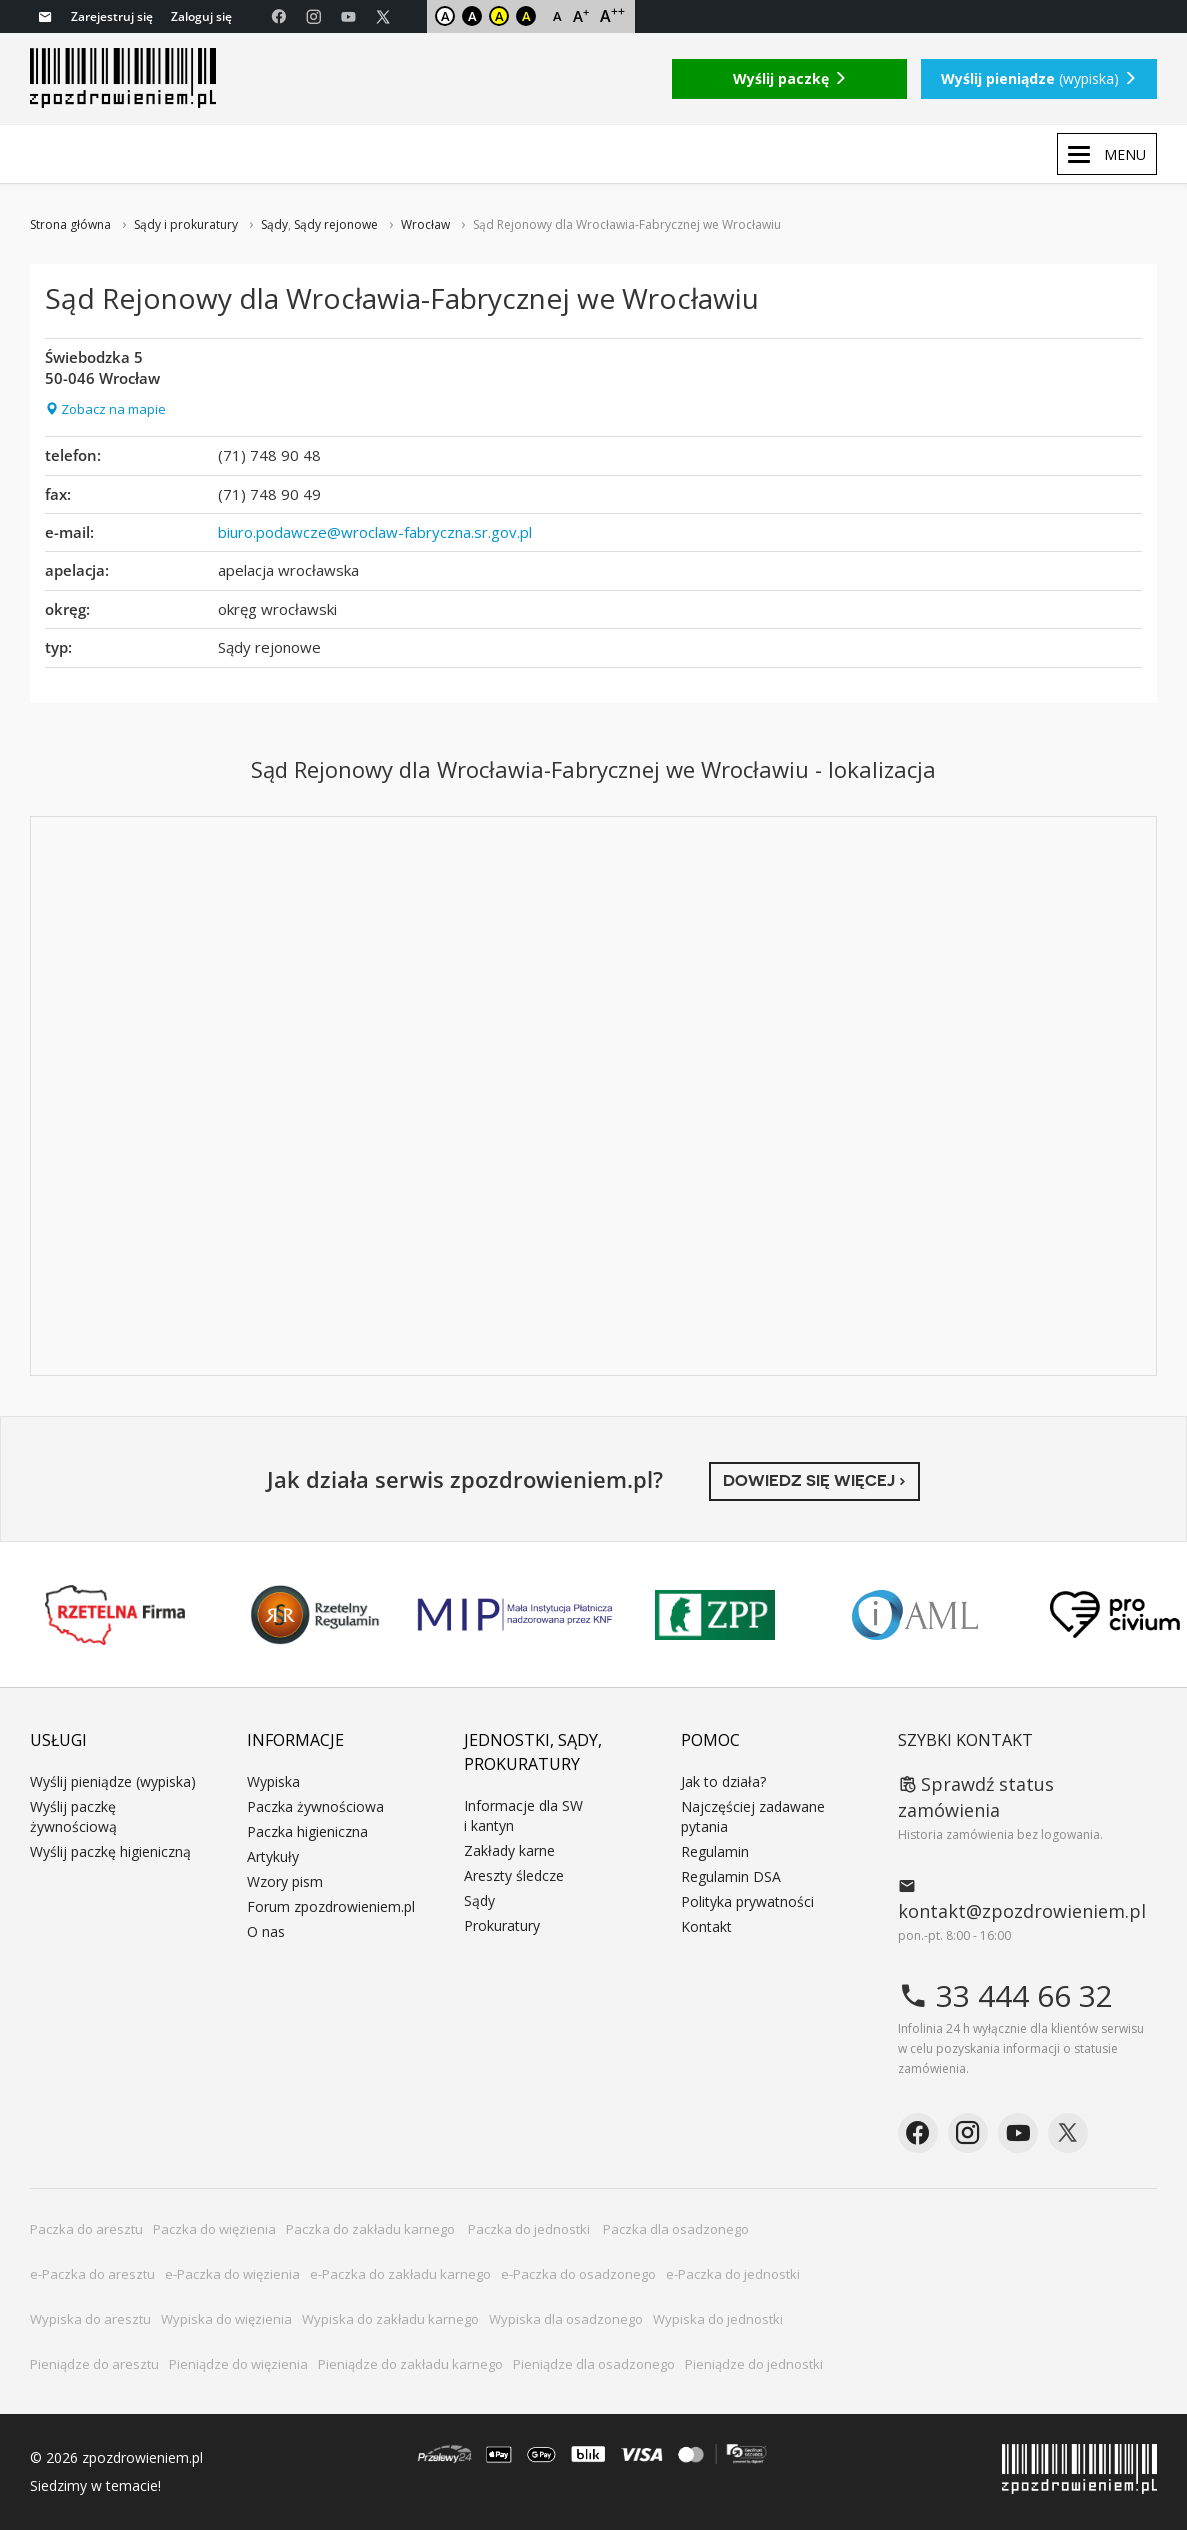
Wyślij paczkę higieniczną (110, 1851)
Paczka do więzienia (214, 2229)
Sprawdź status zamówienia (976, 1797)
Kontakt (706, 1926)
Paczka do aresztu (86, 2229)
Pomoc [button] (710, 1740)
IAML (915, 1615)
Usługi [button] (58, 1740)
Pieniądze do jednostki (754, 2364)
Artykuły (273, 1856)
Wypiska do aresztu (90, 2319)
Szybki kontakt (965, 1740)
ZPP (715, 1615)
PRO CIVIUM (1115, 1615)
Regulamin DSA (731, 1876)
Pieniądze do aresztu (94, 2364)
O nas (266, 1931)
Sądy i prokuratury (186, 224)
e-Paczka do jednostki (733, 2274)
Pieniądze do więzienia (238, 2364)
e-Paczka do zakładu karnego (400, 2274)
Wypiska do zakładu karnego (390, 2319)
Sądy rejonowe (336, 224)
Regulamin (715, 1851)
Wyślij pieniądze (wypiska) (113, 1781)
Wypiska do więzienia (226, 2319)
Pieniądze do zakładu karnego (410, 2364)
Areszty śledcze (514, 1875)
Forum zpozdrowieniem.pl (331, 1906)
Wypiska (273, 1781)
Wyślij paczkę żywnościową (73, 1816)
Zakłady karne (509, 1850)
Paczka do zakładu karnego (372, 2229)
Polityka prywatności (747, 1901)
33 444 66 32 (1005, 1995)
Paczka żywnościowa (315, 1806)
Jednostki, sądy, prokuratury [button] (533, 1752)
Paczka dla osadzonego (676, 2229)
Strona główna (70, 224)
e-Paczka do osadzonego (578, 2274)
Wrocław (425, 224)
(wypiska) (1039, 78)
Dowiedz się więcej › (814, 1480)
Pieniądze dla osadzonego (594, 2364)
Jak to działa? (723, 1781)
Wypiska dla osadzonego (566, 2319)
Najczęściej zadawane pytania (753, 1816)
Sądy (274, 224)
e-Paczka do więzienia (232, 2274)
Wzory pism (285, 1881)
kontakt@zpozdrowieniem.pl (1022, 1899)
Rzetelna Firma (115, 1615)
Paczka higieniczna (307, 1831)
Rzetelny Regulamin (315, 1615)
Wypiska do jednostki (718, 2319)
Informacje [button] (295, 1740)
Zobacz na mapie (105, 409)
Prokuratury (502, 1925)
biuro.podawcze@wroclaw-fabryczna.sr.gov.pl (375, 532)
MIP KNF (515, 1615)
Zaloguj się (201, 16)
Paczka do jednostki (530, 2229)
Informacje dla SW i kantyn (523, 1815)
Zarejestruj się (112, 16)
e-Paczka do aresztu (92, 2274)
